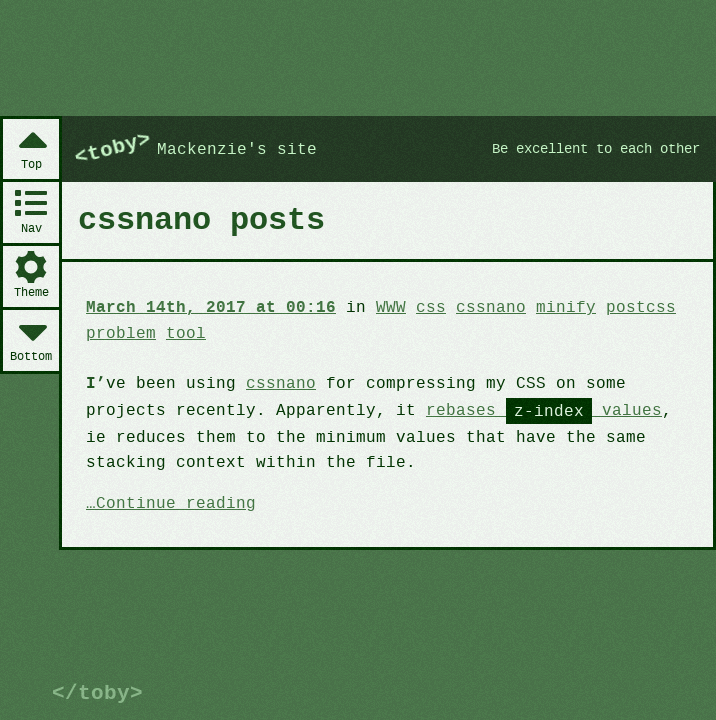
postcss (618, 307)
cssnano (474, 307)
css (417, 307)
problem (119, 332)
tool (182, 332)
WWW (378, 307)
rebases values (525, 409)
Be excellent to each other (587, 149)
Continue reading (173, 502)
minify (547, 307)
